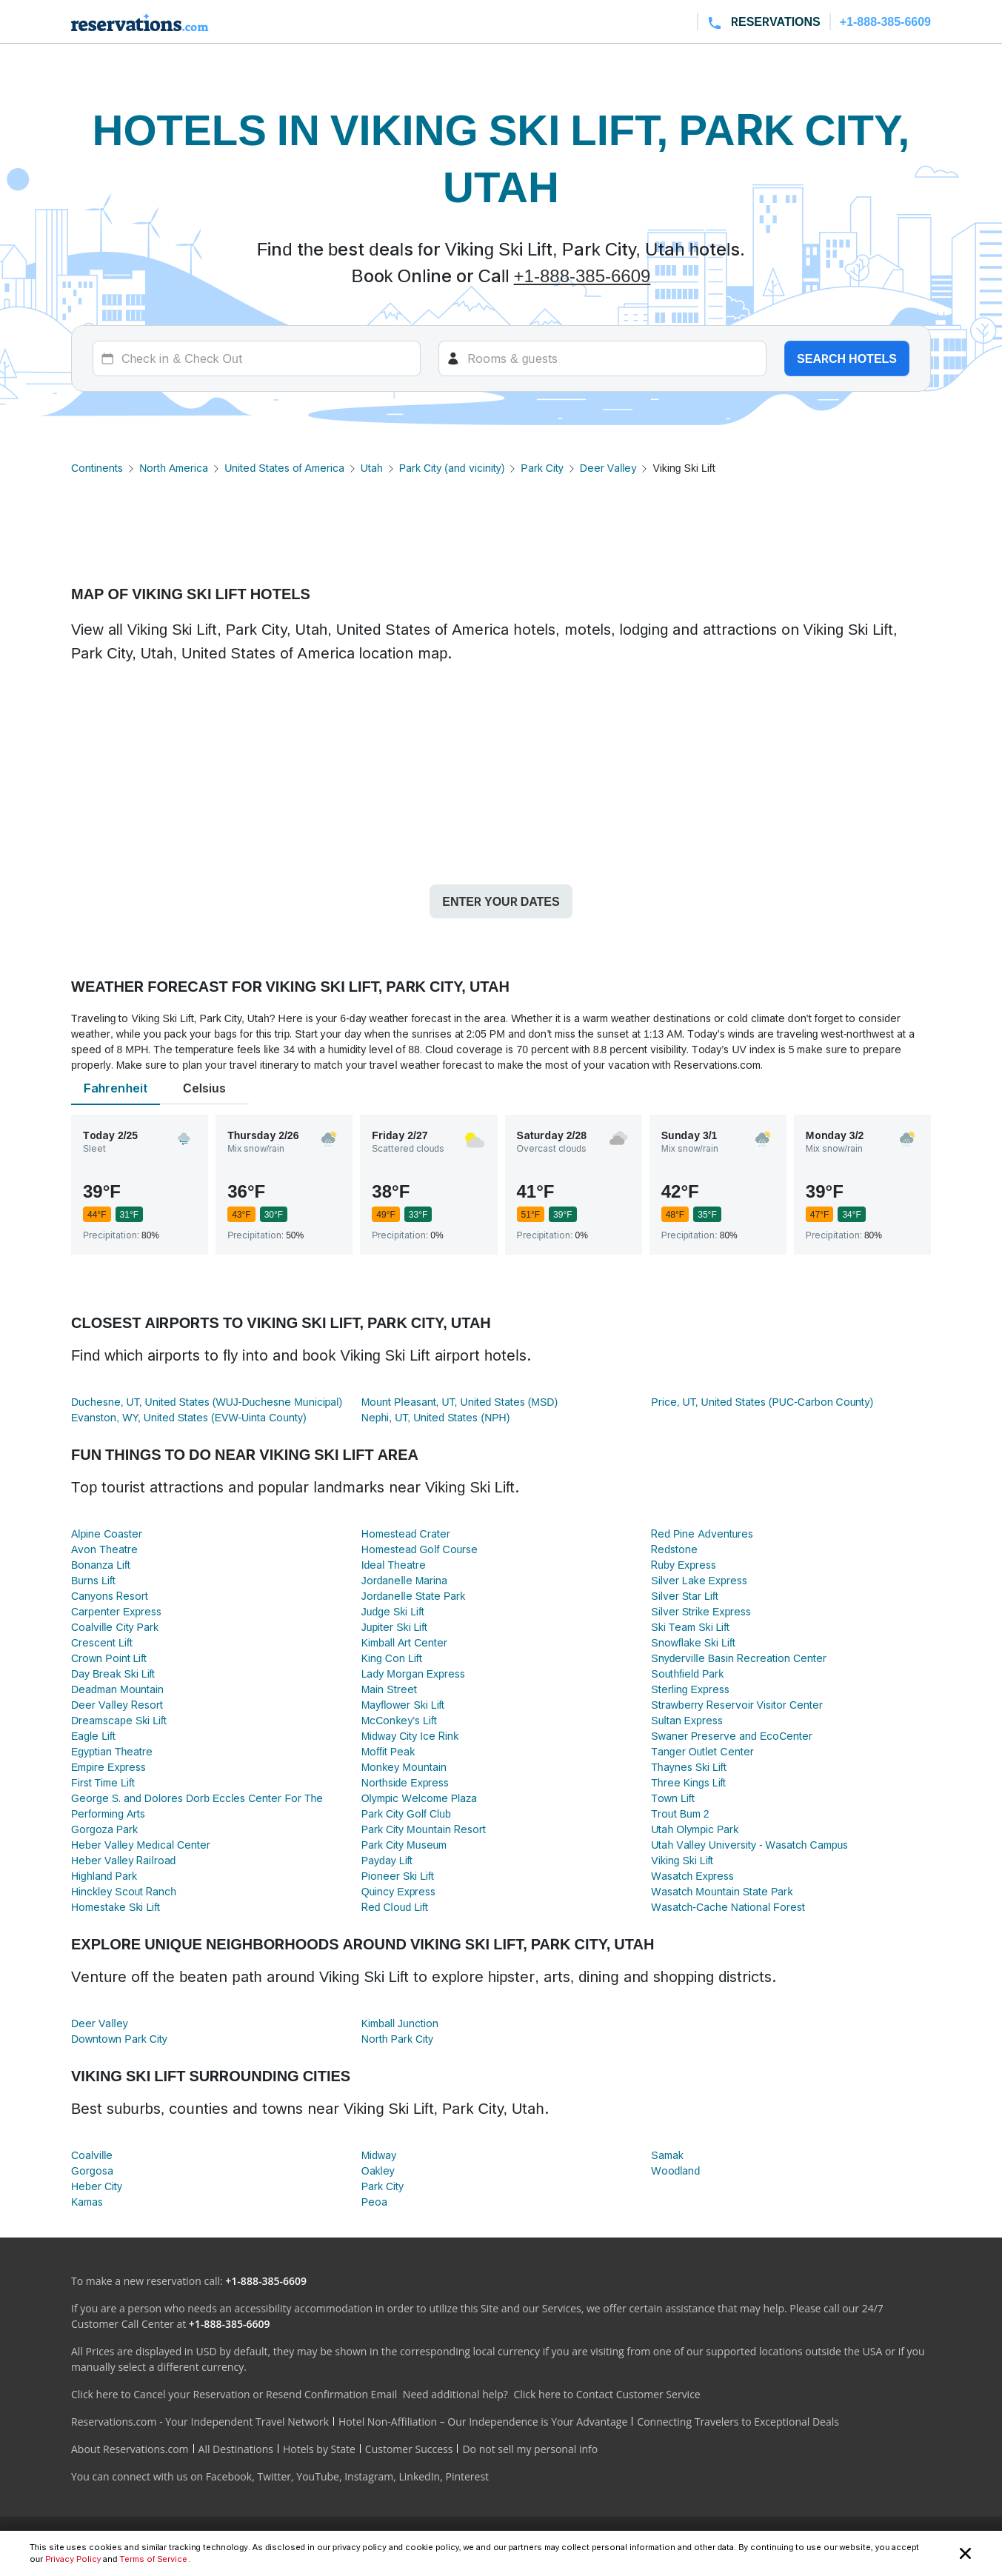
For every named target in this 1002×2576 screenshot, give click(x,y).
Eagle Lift (93, 1735)
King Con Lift (391, 1658)
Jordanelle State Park (413, 1595)
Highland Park (104, 1875)
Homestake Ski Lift (115, 1907)
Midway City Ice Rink (410, 1735)
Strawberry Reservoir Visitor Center (737, 1704)
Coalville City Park (114, 1627)
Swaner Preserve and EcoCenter (731, 1735)
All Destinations (235, 2449)
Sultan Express (686, 1720)
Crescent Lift (102, 1642)
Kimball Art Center (404, 1642)
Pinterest (467, 2476)
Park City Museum (404, 1844)
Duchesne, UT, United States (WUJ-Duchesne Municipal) (206, 1401)
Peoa (374, 2201)
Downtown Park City (119, 2038)
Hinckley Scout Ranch (123, 1891)
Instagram (368, 2476)
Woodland (675, 2170)
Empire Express (108, 1767)
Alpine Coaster (106, 1533)
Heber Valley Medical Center (140, 1844)
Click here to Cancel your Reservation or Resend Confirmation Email (234, 2394)
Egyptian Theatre (112, 1751)
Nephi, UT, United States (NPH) (435, 1417)
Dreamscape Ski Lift (119, 1720)
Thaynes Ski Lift (688, 1767)
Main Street (389, 1689)
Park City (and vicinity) (452, 467)
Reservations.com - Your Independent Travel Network (200, 2422)
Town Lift (672, 1798)
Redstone (674, 1549)
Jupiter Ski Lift (394, 1627)
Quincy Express (398, 1891)
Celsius (204, 1088)
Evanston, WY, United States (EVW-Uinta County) (189, 1417)
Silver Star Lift (684, 1595)
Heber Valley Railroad (123, 1860)
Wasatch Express (692, 1875)
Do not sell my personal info (530, 2449)
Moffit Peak (388, 1751)
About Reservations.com (130, 2449)
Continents (97, 467)
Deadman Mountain (117, 1689)
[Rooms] (602, 358)
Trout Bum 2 (680, 1813)
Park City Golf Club (406, 1813)
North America (173, 467)
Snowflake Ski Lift (693, 1642)
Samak (667, 2155)
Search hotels (847, 358)
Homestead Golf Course (419, 1549)
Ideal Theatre (393, 1564)
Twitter (274, 2476)
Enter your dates (500, 901)
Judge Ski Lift (392, 1611)
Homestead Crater (405, 1533)
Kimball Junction (399, 2023)
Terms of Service (153, 2559)
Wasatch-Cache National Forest (727, 1907)
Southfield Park (687, 1673)
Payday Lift (387, 1860)
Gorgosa (92, 2170)
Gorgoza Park (104, 1829)
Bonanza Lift (100, 1564)
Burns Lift (93, 1580)
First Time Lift (103, 1782)
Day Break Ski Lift (113, 1673)
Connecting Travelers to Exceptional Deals (738, 2422)
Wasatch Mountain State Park (721, 1891)
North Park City (397, 2038)
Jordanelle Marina (404, 1580)
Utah (372, 467)
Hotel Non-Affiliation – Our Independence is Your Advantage (482, 2422)
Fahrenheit (115, 1088)
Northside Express (405, 1782)
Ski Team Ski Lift (690, 1627)
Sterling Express (690, 1689)
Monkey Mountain (404, 1767)
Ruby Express (683, 1564)
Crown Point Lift (109, 1658)
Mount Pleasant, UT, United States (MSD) (459, 1401)
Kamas (87, 2201)
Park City (542, 467)
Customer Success (409, 2449)
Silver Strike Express (701, 1611)
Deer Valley (608, 467)
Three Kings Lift (688, 1782)
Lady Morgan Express (413, 1673)
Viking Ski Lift (682, 1860)
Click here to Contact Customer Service (606, 2394)
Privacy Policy (73, 2559)
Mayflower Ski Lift (403, 1704)
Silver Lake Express (699, 1580)
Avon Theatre (104, 1549)
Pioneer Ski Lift (397, 1875)
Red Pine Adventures (702, 1533)
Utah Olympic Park (694, 1829)
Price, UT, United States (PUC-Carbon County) (762, 1401)
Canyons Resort (109, 1595)
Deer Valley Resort (117, 1704)
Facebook (229, 2476)
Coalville (92, 2155)
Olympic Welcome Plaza (419, 1798)
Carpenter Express (116, 1611)
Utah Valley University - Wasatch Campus (749, 1844)
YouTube (317, 2476)
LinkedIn (419, 2476)
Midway (379, 2155)
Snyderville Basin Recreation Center (738, 1658)
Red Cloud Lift (394, 1907)
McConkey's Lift (399, 1720)
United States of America (284, 467)
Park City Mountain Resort (423, 1829)
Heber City (96, 2186)
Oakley (378, 2170)
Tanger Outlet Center (702, 1751)
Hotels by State (319, 2449)
